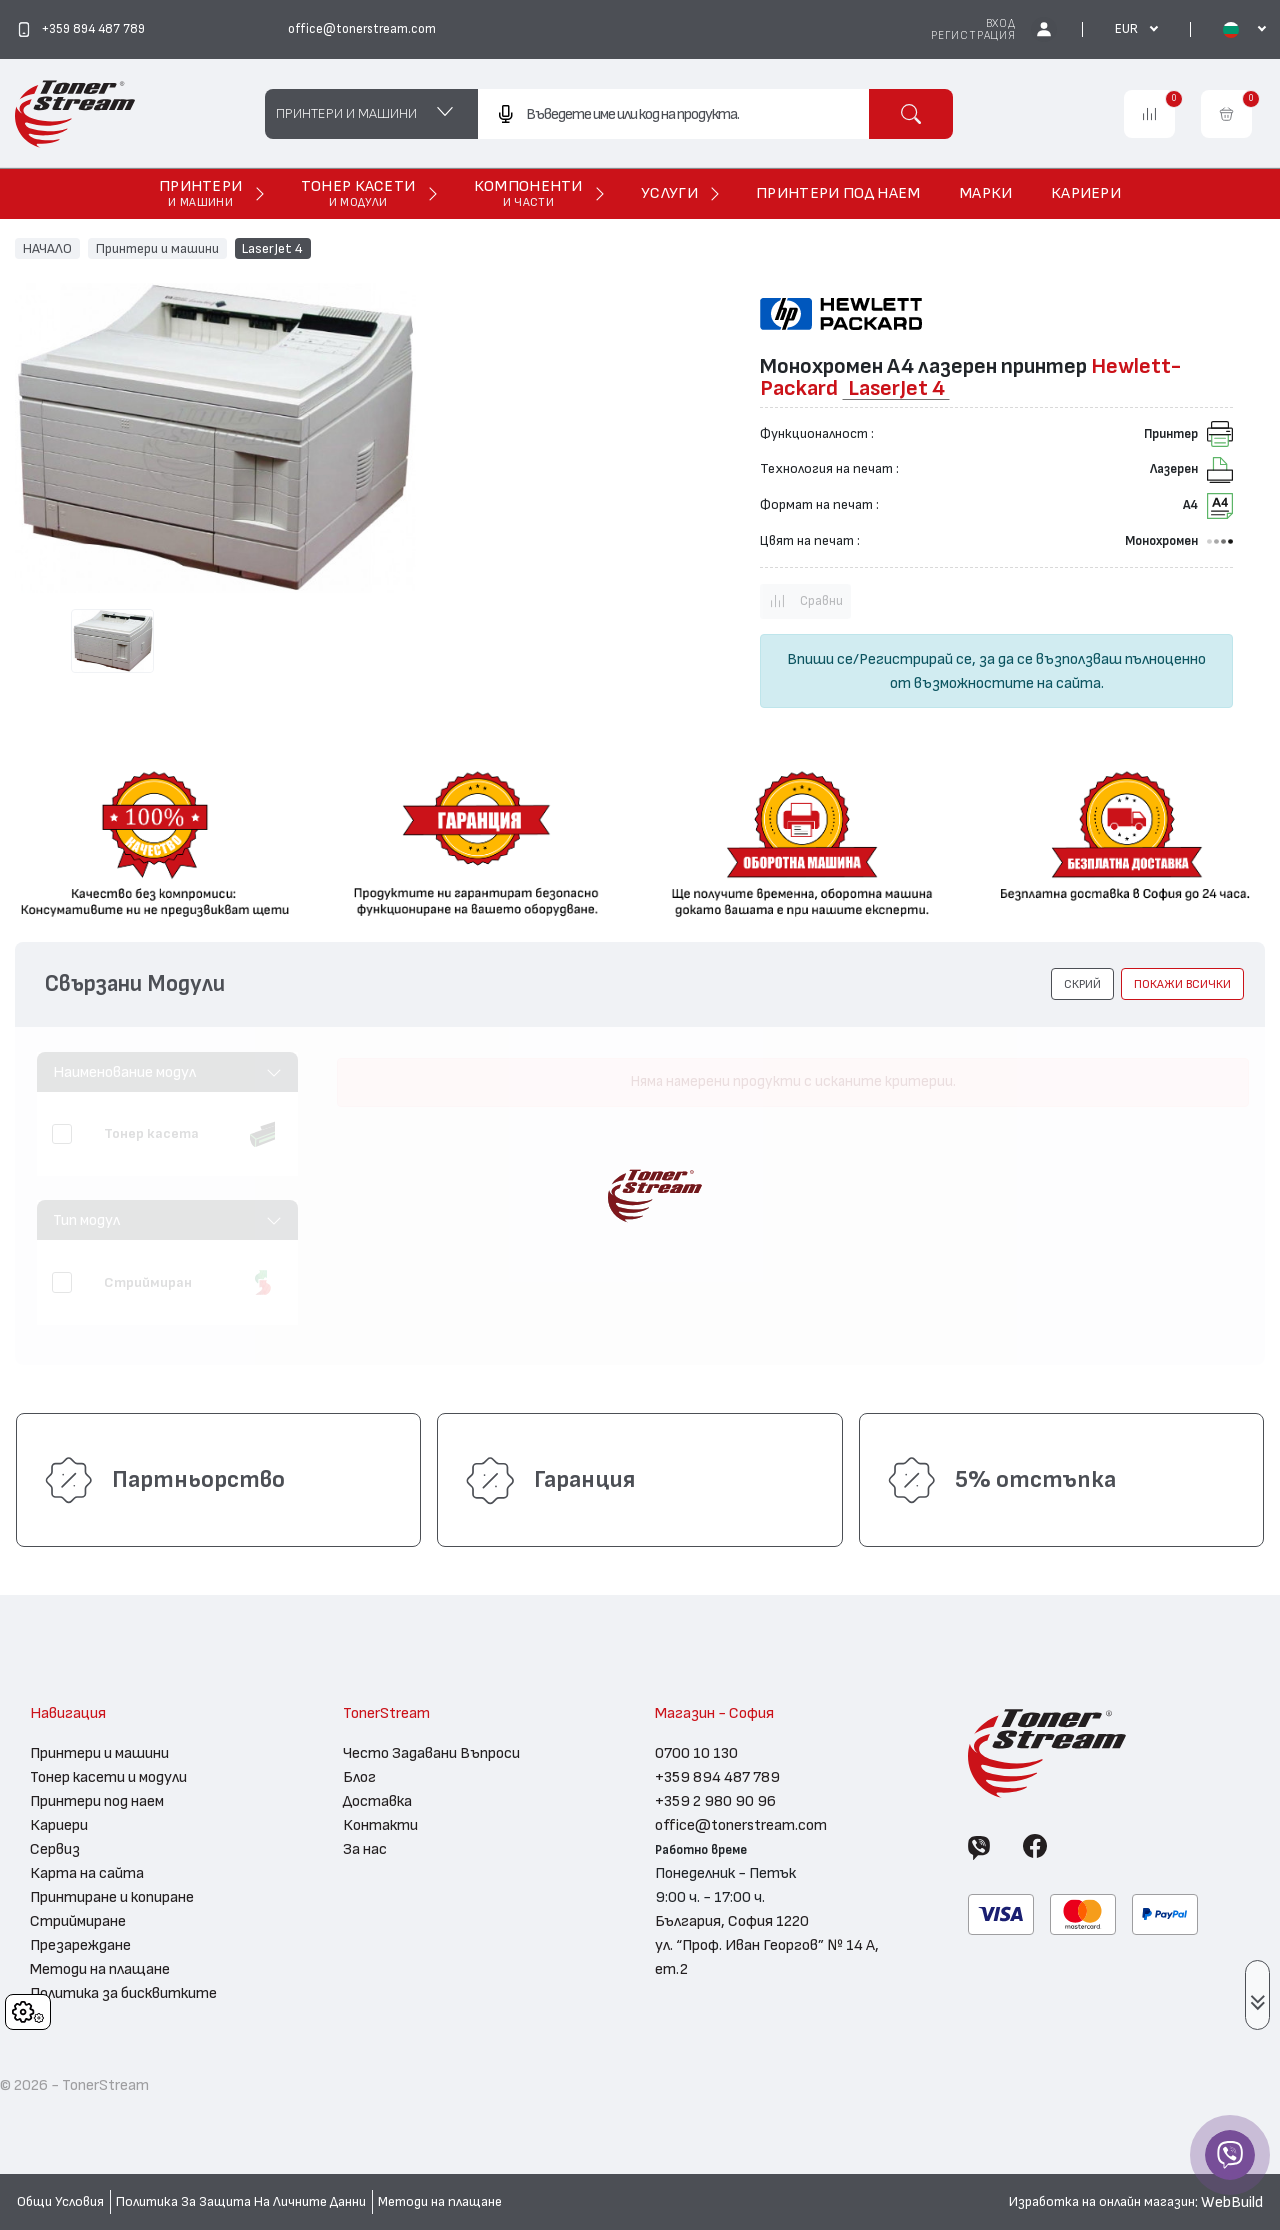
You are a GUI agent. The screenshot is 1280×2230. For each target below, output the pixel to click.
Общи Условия (60, 2202)
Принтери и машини (157, 248)
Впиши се (820, 659)
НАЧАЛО (47, 248)
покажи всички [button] (1182, 984)
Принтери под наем (97, 1801)
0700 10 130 (696, 1753)
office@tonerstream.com (741, 1825)
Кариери (59, 1825)
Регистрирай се (915, 659)
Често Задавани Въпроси (431, 1753)
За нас (365, 1849)
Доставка (377, 1801)
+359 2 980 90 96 (715, 1801)
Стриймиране (78, 1921)
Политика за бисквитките (123, 1993)
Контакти (380, 1825)
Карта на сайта (87, 1873)
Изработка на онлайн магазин (1102, 2202)
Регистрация (973, 35)
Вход (1001, 23)
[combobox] (673, 114)
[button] (1082, 984)
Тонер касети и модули (108, 1777)
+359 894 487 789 (717, 1777)
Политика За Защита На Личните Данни (241, 2202)
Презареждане (80, 1945)
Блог (359, 1777)
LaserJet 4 (272, 248)
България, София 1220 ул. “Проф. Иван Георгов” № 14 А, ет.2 (767, 1945)
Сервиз (55, 1849)
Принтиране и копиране (112, 1897)
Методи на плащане (100, 1969)
